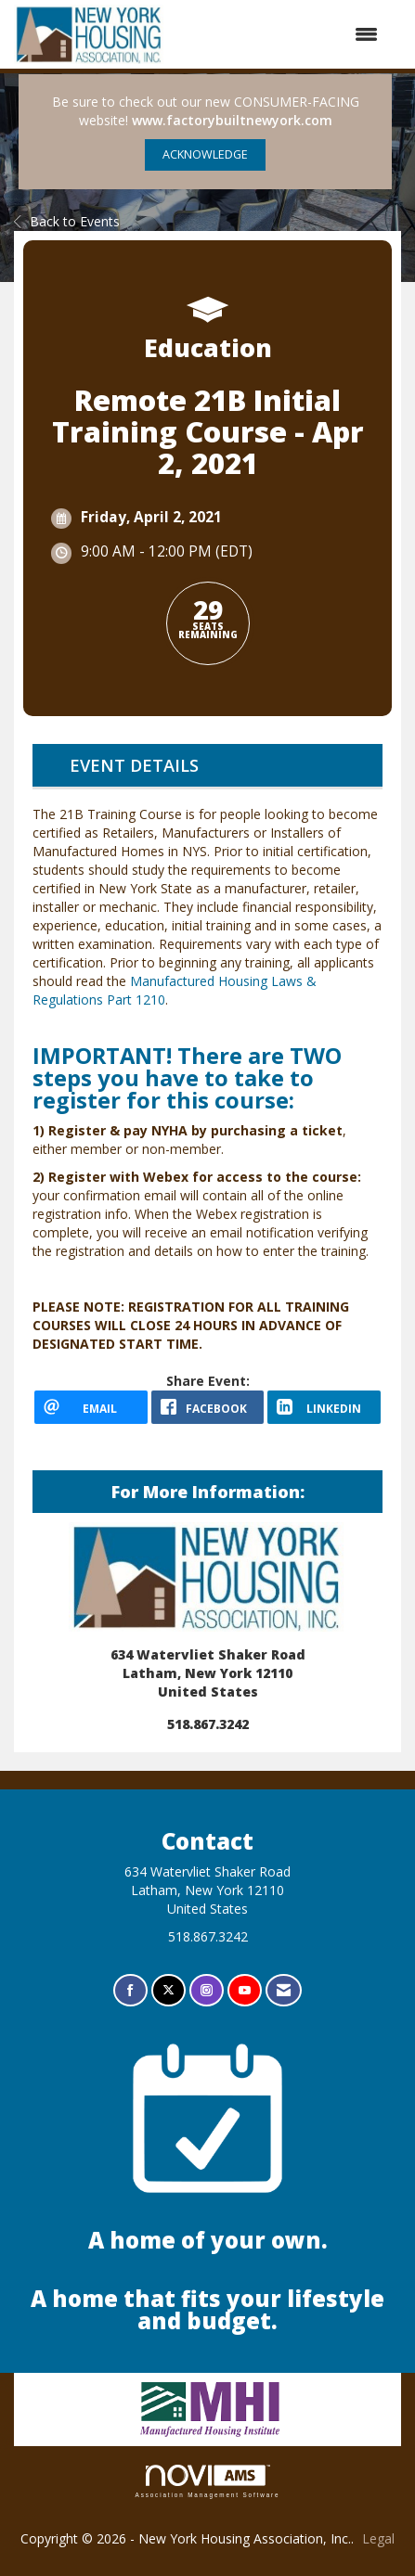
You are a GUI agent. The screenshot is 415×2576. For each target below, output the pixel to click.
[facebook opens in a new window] (208, 1407)
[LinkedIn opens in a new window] (324, 1407)
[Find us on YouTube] (244, 1990)
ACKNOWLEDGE (205, 154)
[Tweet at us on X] (168, 1990)
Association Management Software (208, 2481)
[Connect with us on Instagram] (206, 1990)
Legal (378, 2538)
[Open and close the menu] (281, 34)
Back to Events (67, 221)
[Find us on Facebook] (130, 1990)
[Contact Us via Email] (284, 1990)
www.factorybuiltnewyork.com (232, 120)
